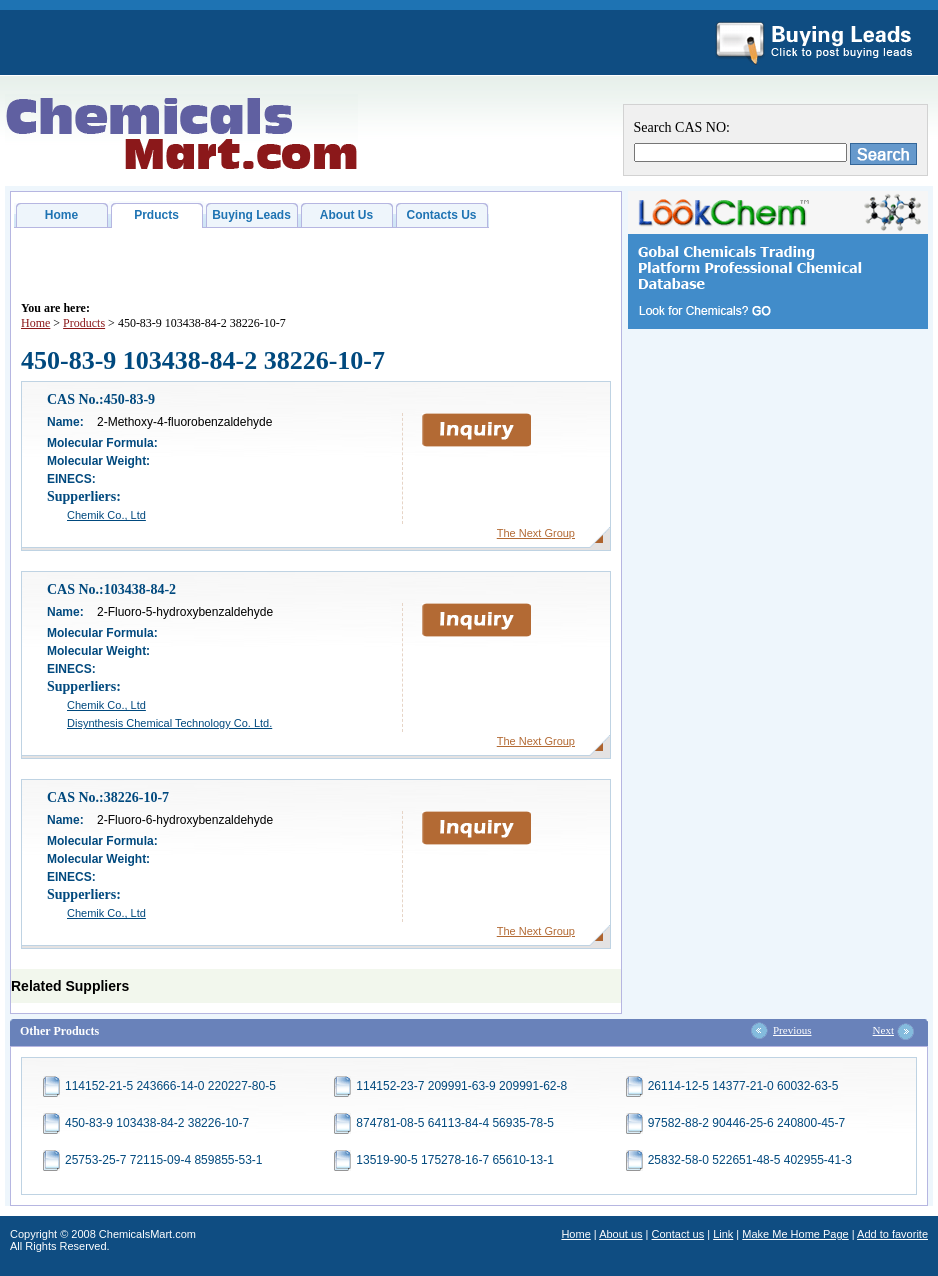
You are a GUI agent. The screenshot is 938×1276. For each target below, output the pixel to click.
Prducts (156, 215)
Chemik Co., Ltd (106, 515)
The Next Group (536, 533)
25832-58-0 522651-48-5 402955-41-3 (750, 1160)
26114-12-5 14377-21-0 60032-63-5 (743, 1086)
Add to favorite (892, 1234)
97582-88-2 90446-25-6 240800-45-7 (747, 1123)
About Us (346, 215)
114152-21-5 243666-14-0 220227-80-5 (170, 1086)
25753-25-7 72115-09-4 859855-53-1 (164, 1160)
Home (61, 215)
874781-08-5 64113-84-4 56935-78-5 (455, 1123)
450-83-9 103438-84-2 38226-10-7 (157, 1123)
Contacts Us (441, 215)
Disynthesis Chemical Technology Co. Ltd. (169, 723)
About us (620, 1234)
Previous (792, 1030)
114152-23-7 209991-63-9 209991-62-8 (461, 1086)
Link (723, 1234)
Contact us (678, 1234)
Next (883, 1030)
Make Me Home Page (795, 1234)
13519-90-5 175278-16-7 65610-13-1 (455, 1160)
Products (84, 323)
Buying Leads (251, 215)
